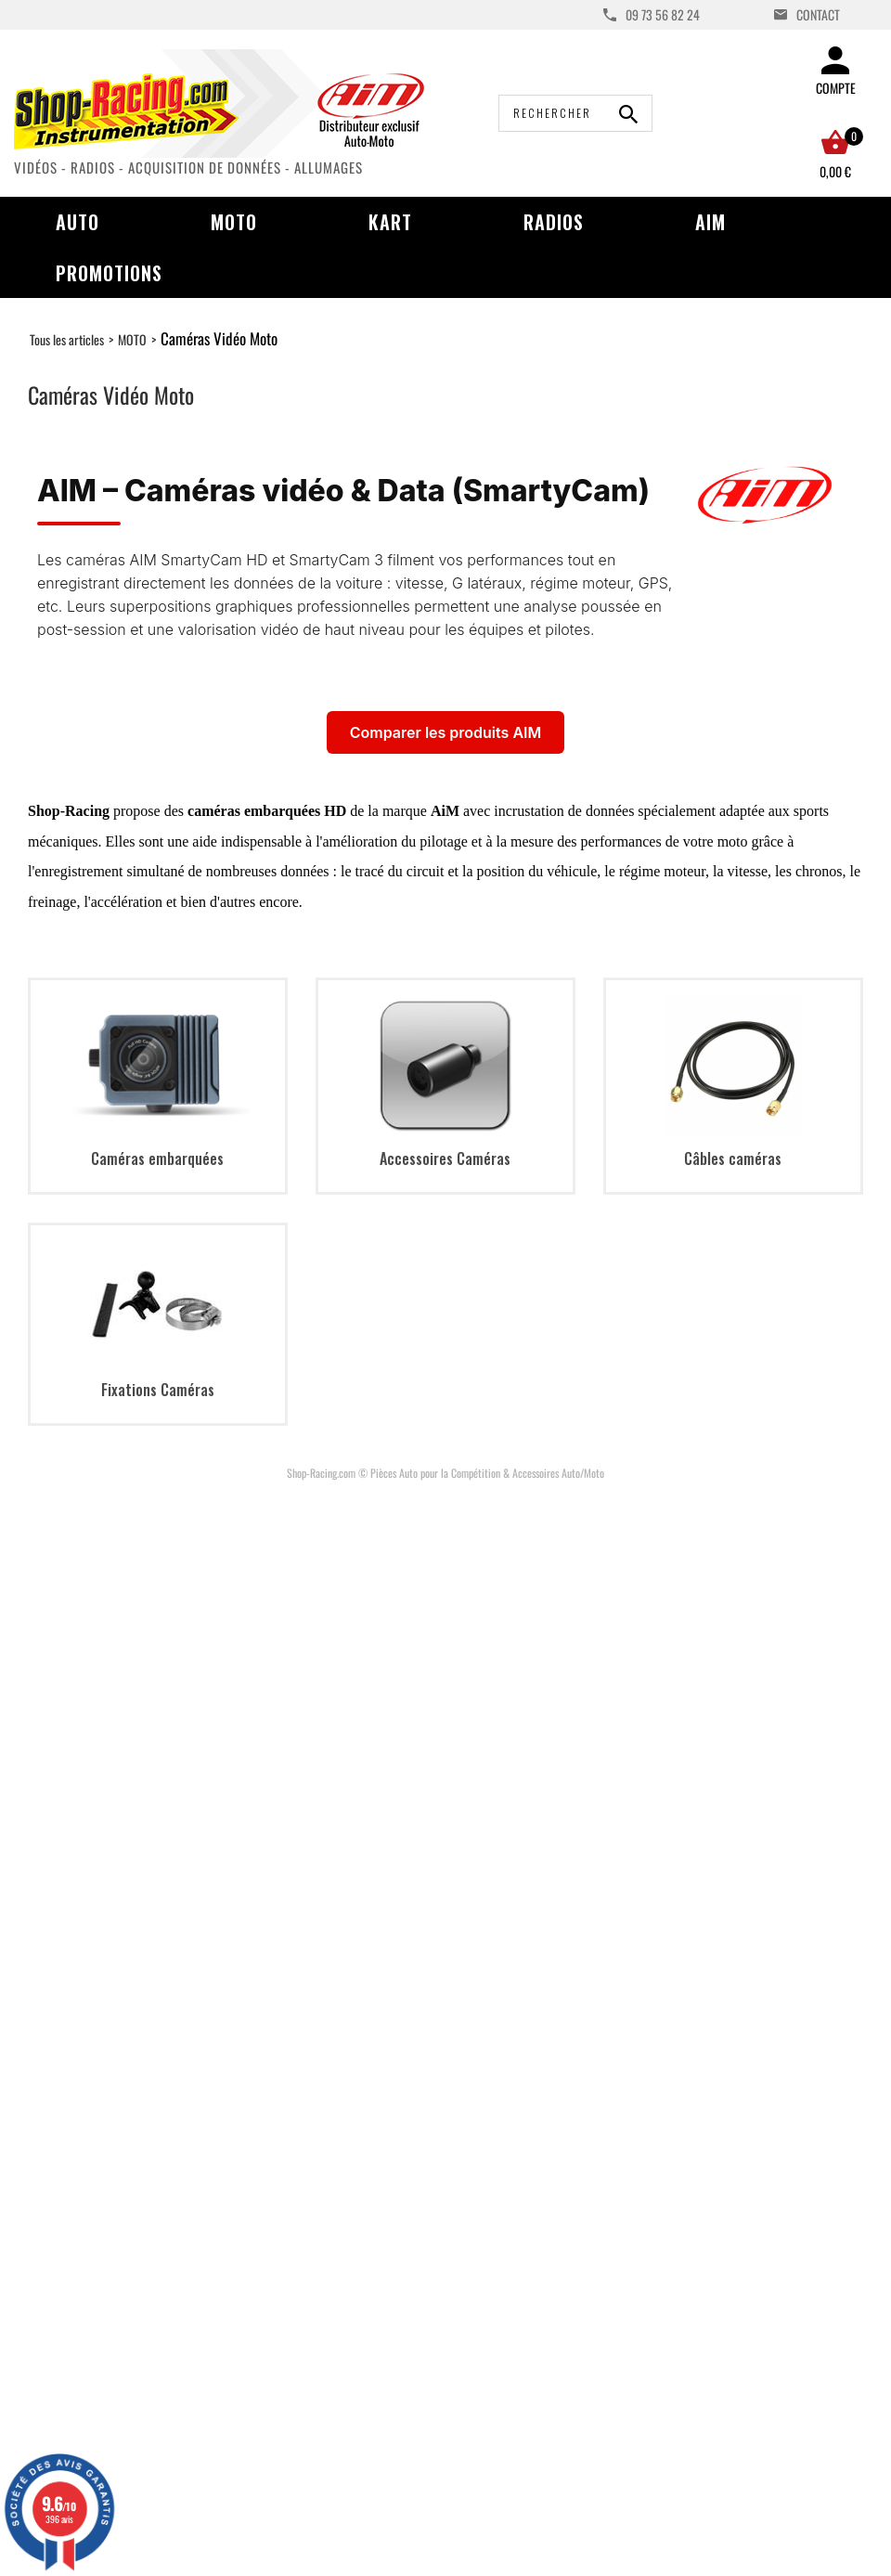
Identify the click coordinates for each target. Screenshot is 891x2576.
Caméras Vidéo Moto (219, 338)
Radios (553, 222)
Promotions (109, 273)
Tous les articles (67, 339)
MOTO (132, 339)
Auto (77, 222)
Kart (390, 222)
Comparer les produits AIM (445, 732)
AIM (710, 222)
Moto (234, 222)
